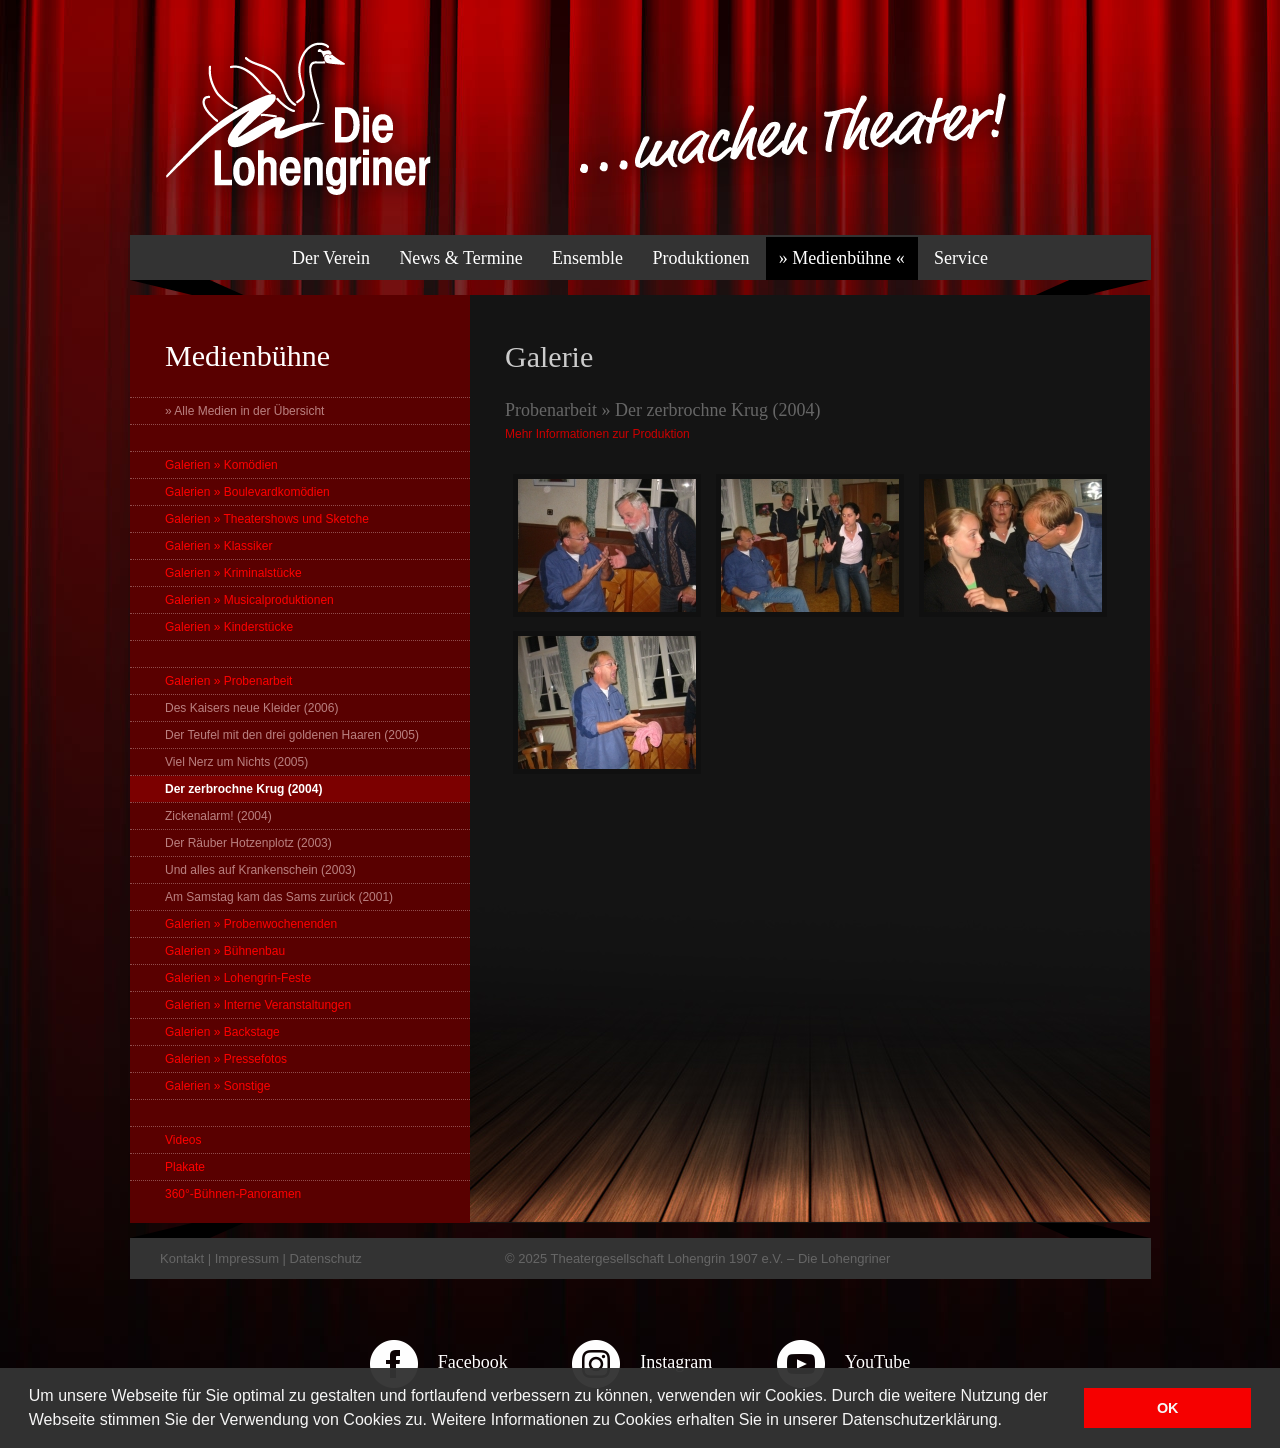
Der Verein (331, 258)
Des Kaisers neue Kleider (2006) (251, 708)
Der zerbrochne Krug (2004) (243, 789)
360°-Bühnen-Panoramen (233, 1194)
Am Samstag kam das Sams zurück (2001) (279, 897)
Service (961, 258)
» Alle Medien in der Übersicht (244, 411)
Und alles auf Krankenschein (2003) (260, 870)
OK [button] (1168, 1408)
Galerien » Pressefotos (226, 1059)
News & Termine (460, 258)
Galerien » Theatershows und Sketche (267, 519)
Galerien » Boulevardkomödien (247, 492)
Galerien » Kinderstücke (229, 627)
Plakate (185, 1167)
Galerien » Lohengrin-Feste (238, 978)
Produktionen (700, 258)
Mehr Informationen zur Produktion (597, 434)
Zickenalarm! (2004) (218, 816)
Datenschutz (326, 1258)
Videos (183, 1140)
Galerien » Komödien (221, 465)
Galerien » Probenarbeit (228, 681)
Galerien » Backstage (222, 1032)
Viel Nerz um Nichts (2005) (236, 762)
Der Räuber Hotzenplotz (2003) (248, 843)
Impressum (247, 1258)
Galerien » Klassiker (218, 546)
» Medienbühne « (842, 258)
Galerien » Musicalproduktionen (249, 600)
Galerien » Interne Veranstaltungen (258, 1005)
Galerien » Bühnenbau (225, 951)
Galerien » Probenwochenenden (251, 924)
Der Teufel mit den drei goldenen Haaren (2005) (292, 735)
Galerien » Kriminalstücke (233, 573)
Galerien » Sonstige (217, 1086)
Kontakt (182, 1258)
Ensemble (587, 258)
